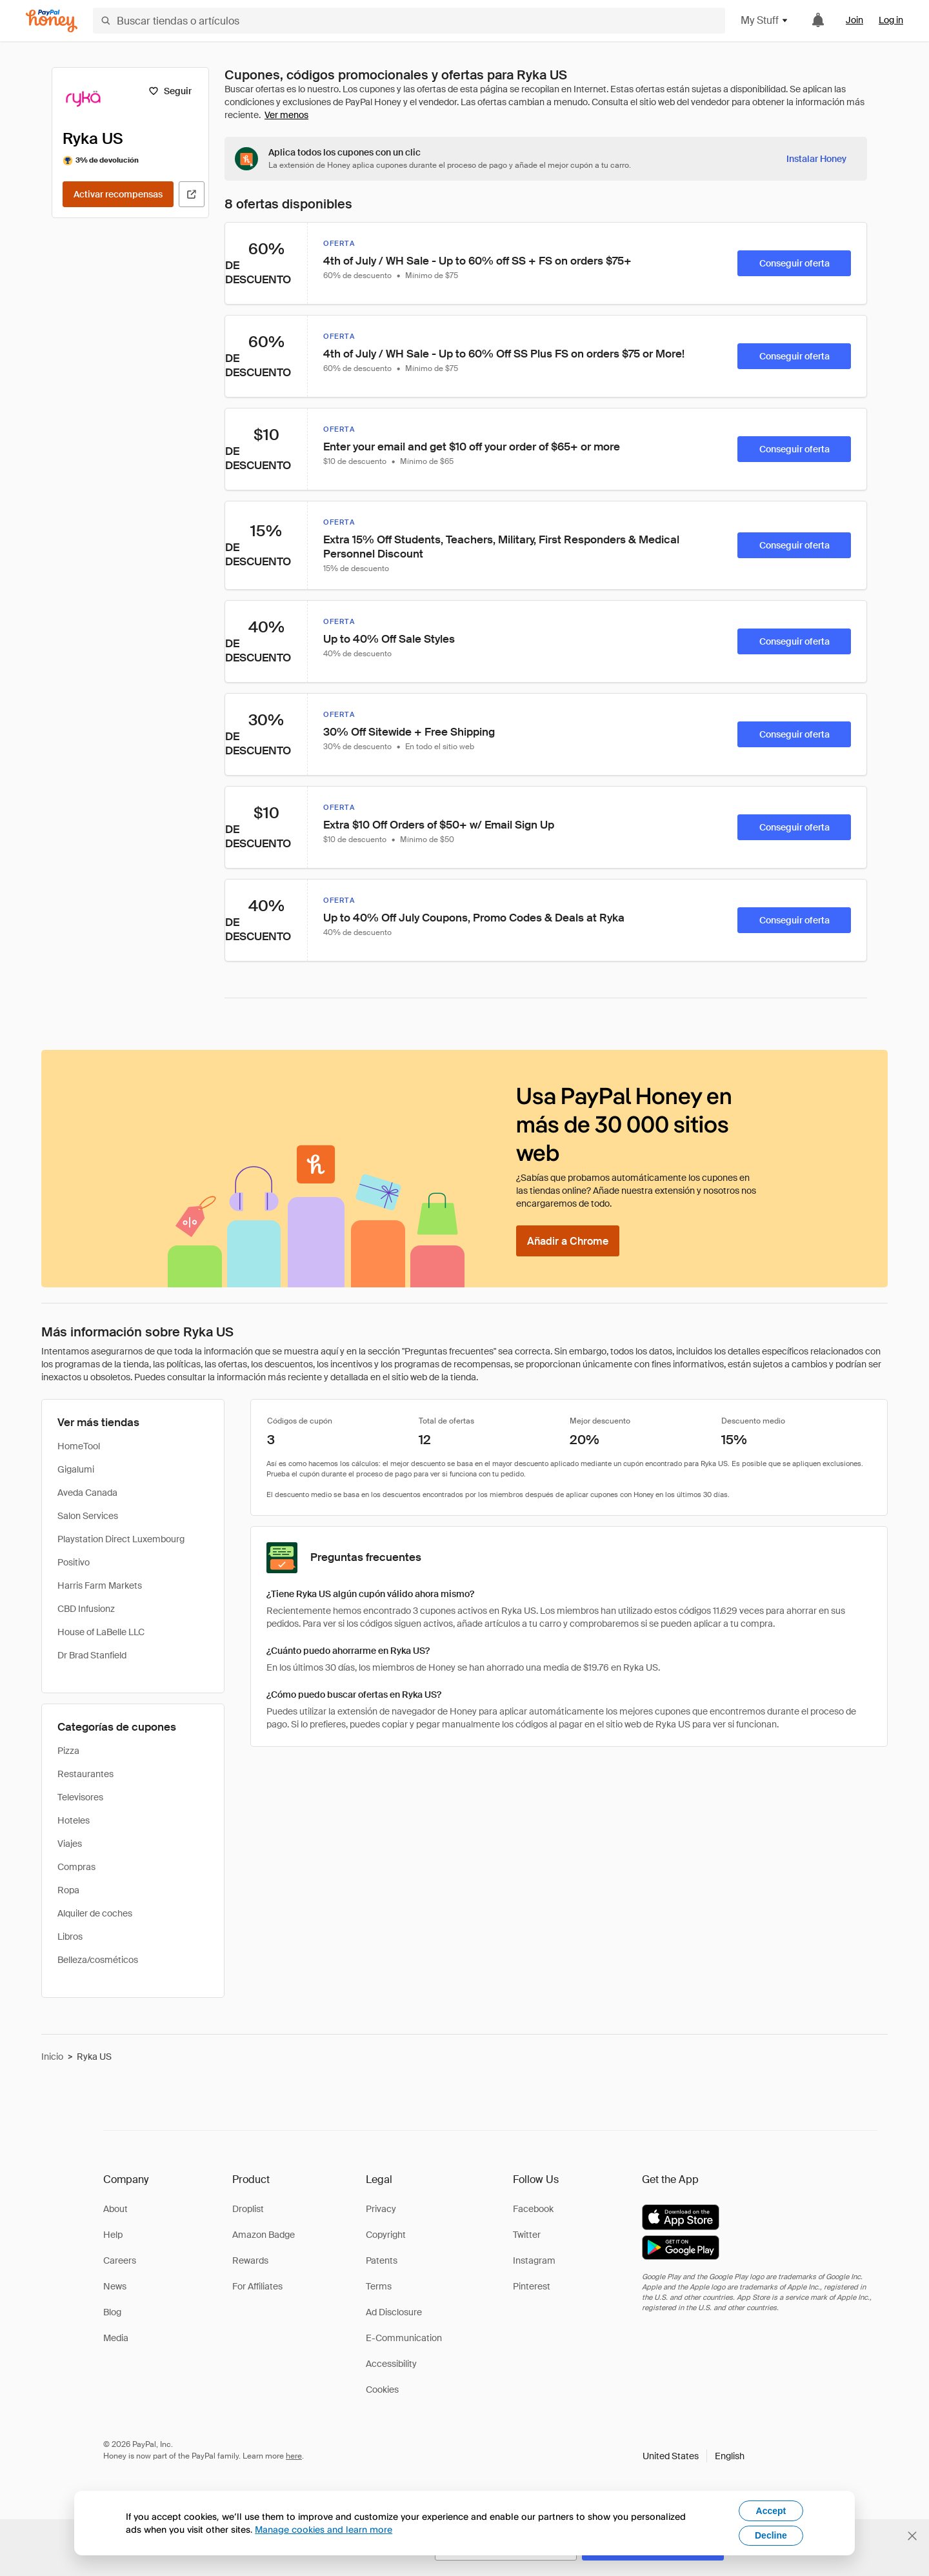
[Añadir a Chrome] (567, 1240)
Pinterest (531, 2286)
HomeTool (78, 1446)
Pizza (68, 1750)
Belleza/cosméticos (97, 1960)
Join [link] (854, 20)
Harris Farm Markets (99, 1585)
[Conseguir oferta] (794, 263)
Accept (771, 2511)
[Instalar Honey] (816, 159)
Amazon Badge (263, 2234)
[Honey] (51, 21)
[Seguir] (170, 91)
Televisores (80, 1797)
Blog (112, 2312)
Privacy (381, 2209)
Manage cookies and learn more (323, 2529)
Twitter (527, 2234)
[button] (693, 2456)
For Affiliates (257, 2286)
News (114, 2286)
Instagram (534, 2260)
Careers (119, 2260)
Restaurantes (85, 1774)
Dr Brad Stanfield (91, 1655)
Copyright (386, 2234)
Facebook (533, 2209)
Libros (70, 1936)
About (115, 2209)
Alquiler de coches (94, 1913)
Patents (381, 2260)
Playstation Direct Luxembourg (121, 1539)
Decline (771, 2535)
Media (115, 2338)
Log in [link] (891, 20)
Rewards (250, 2260)
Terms (379, 2286)
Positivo (73, 1562)
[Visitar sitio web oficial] (192, 194)
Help (113, 2234)
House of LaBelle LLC (101, 1632)
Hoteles (73, 1820)
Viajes (69, 1843)
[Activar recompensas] (118, 194)
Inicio (52, 2056)
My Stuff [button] (765, 20)
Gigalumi (75, 1469)
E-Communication (404, 2338)
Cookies (382, 2389)
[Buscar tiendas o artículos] (409, 21)
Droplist (248, 2209)
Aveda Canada (87, 1492)
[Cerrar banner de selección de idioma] (912, 2536)
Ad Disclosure (394, 2312)
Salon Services (87, 1516)
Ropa (68, 1890)
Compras (76, 1867)
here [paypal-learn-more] (294, 2456)
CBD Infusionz (86, 1609)
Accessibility (391, 2364)
